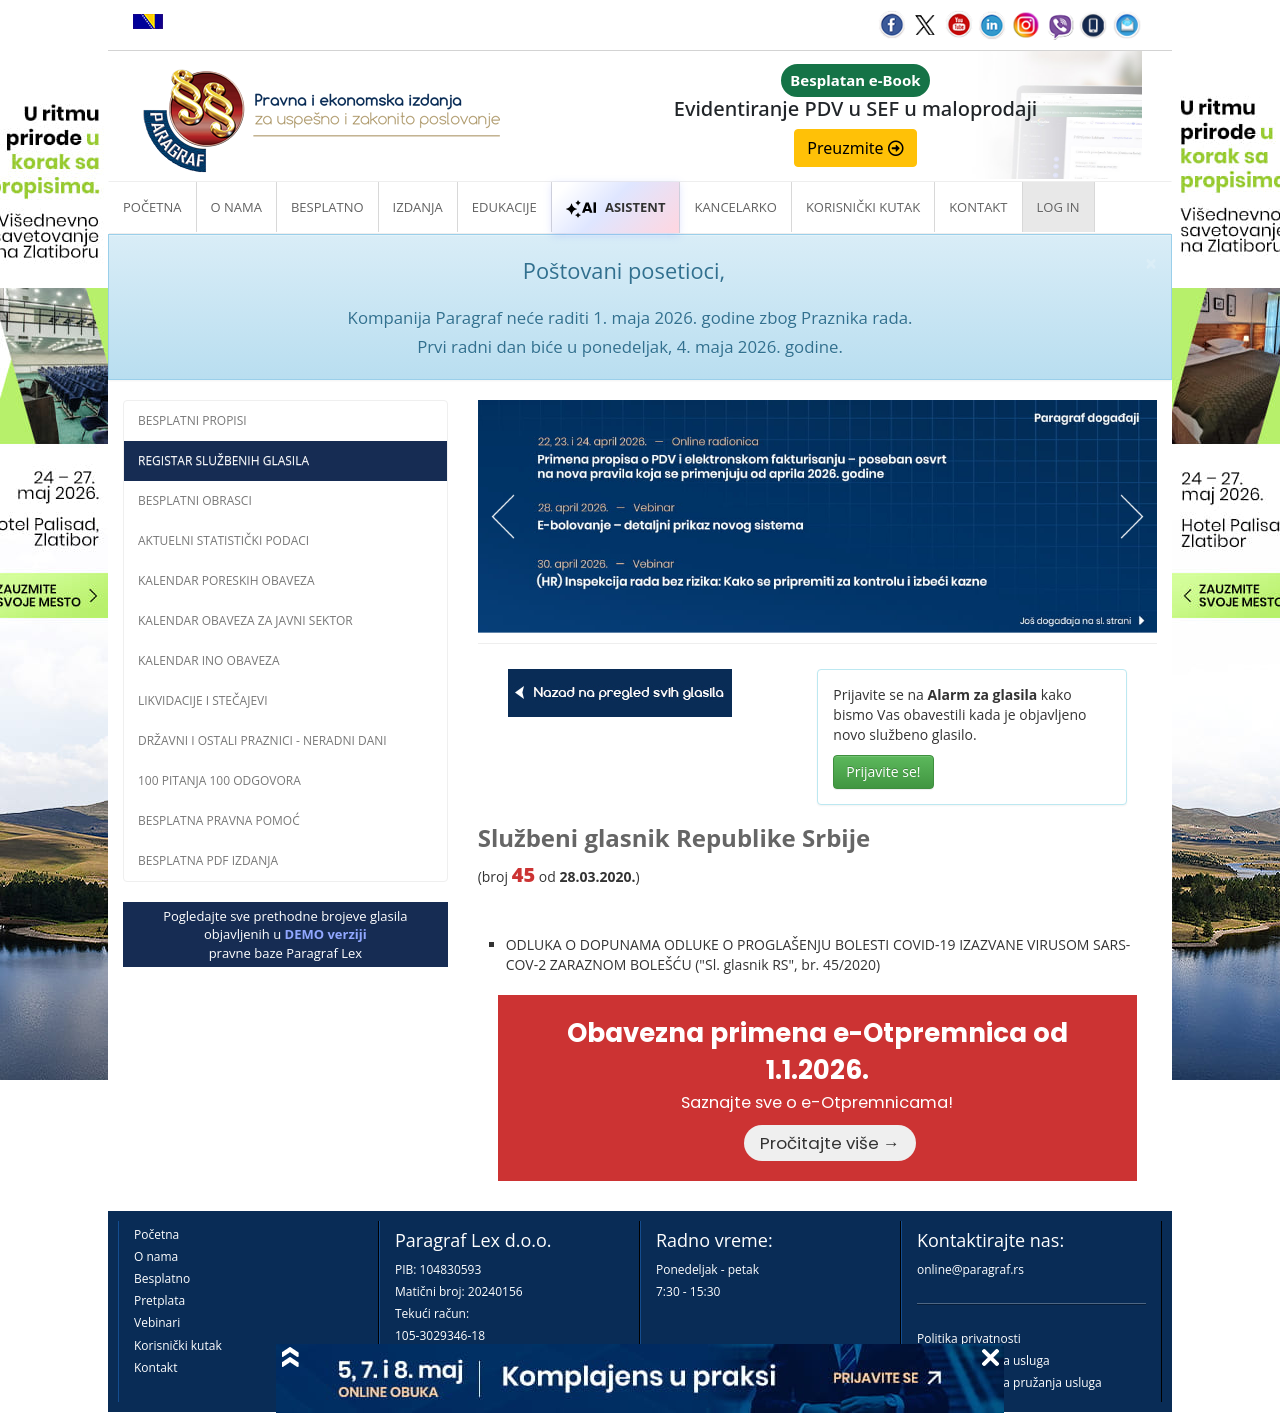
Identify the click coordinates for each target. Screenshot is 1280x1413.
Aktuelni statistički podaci (223, 540)
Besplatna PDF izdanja (208, 860)
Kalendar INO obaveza (209, 660)
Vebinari (157, 1322)
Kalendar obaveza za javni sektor (245, 620)
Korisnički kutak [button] (863, 207)
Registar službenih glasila (223, 460)
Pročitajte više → (830, 1143)
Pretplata (159, 1300)
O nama (236, 207)
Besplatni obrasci (195, 500)
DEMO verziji (326, 934)
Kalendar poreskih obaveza (226, 580)
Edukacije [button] (504, 207)
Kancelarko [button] (735, 207)
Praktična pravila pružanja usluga (1009, 1382)
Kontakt (155, 1367)
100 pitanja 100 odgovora (219, 780)
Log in (1058, 207)
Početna (152, 207)
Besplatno (327, 207)
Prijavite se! (883, 771)
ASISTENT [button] (616, 207)
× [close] (1151, 263)
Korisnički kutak (178, 1345)
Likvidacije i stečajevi (203, 700)
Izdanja (418, 207)
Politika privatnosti (969, 1338)
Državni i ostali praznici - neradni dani (262, 740)
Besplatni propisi (192, 420)
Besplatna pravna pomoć (219, 820)
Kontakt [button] (978, 207)
